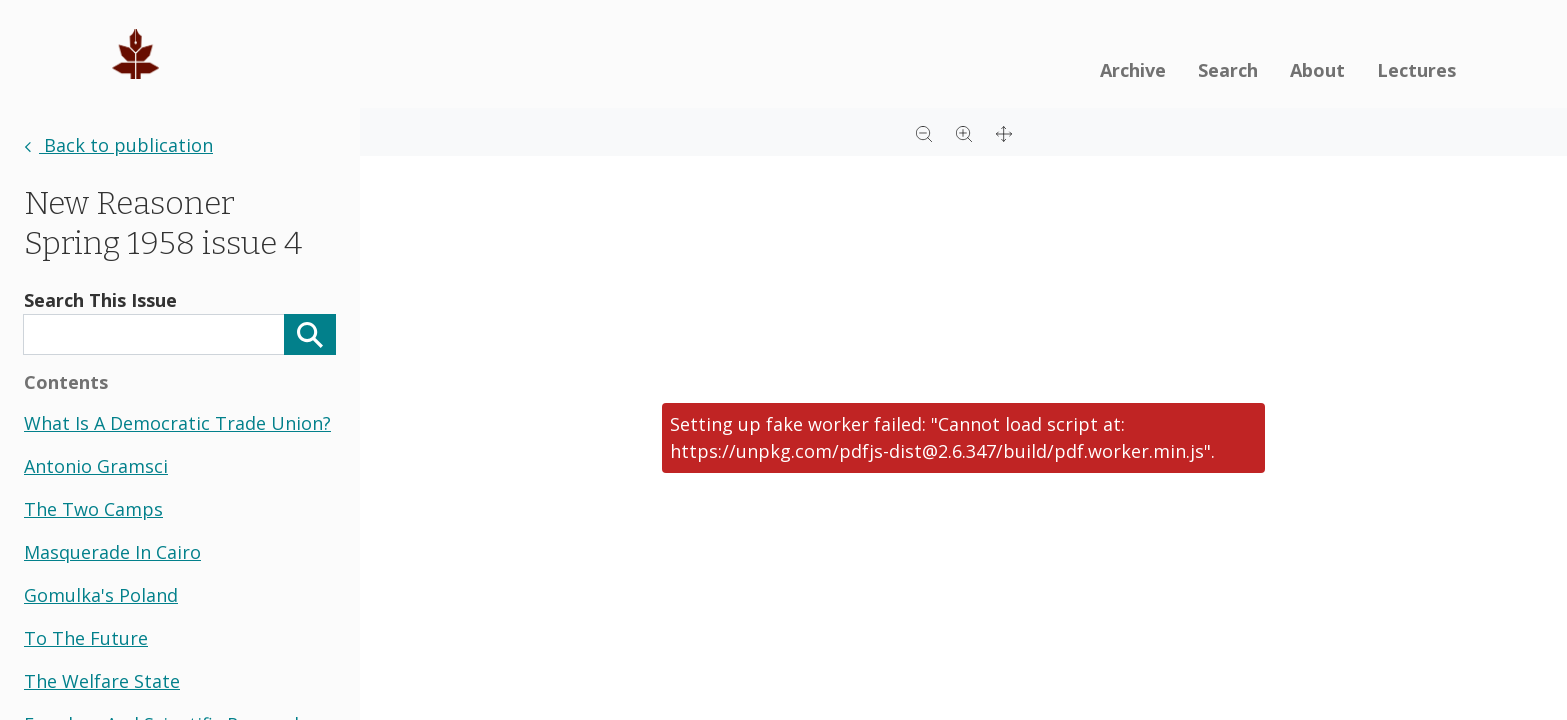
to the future (86, 638)
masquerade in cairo (112, 552)
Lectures (1416, 70)
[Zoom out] (924, 132)
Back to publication (118, 145)
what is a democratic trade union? (177, 423)
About (1317, 70)
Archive (1133, 70)
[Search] (310, 334)
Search (1228, 70)
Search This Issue (100, 300)
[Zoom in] (964, 132)
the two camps (93, 509)
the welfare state (102, 681)
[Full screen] (1004, 132)
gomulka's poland (101, 595)
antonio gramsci (96, 466)
